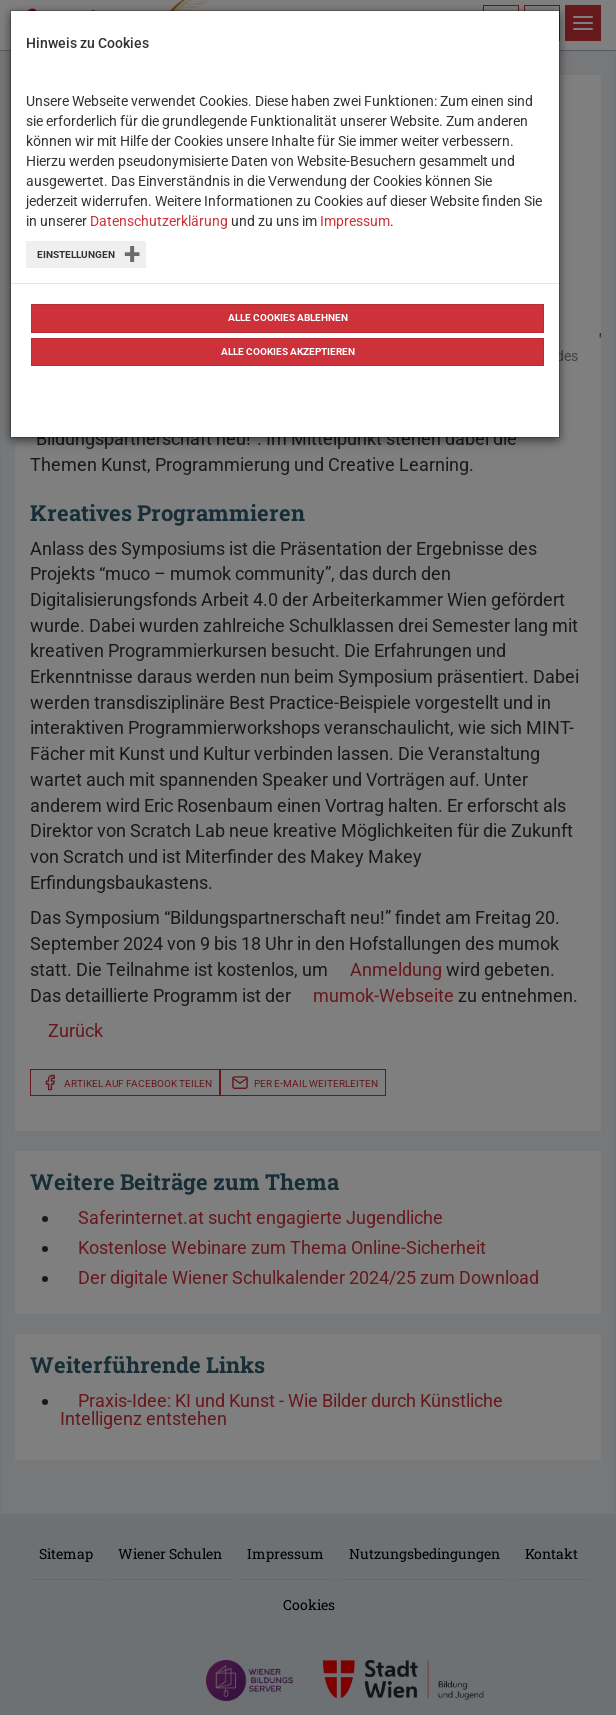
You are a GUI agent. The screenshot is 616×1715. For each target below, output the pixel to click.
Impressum (355, 221)
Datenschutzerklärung (159, 221)
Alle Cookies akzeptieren (288, 351)
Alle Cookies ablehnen (288, 317)
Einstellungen (76, 254)
